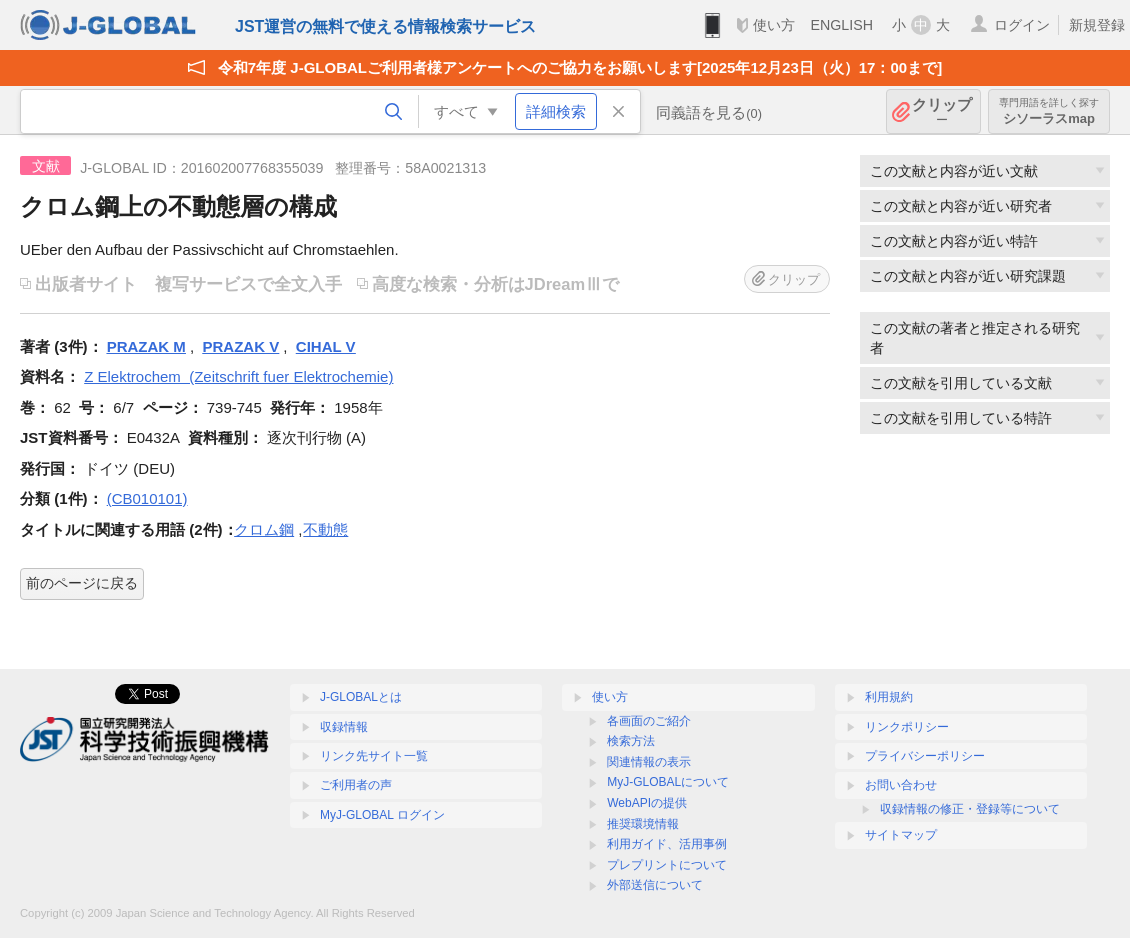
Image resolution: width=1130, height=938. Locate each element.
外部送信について (655, 885)
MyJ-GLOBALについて (668, 782)
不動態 (325, 529)
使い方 (774, 25)
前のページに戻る (82, 583)
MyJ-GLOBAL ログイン (382, 815)
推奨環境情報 (643, 824)
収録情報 (344, 727)
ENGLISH (841, 25)
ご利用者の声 (356, 785)
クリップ (942, 111)
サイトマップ (901, 835)
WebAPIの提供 (647, 803)
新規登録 (1097, 25)
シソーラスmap (1049, 111)
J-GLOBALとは (361, 697)
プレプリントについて (667, 865)
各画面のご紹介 (649, 721)
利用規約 (889, 697)
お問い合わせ (901, 785)
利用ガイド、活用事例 (667, 844)
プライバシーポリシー (925, 756)
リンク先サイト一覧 (374, 756)
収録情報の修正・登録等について (970, 809)
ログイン (1022, 25)
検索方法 (631, 741)
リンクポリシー (907, 727)
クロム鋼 (264, 529)
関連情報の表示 (649, 762)
